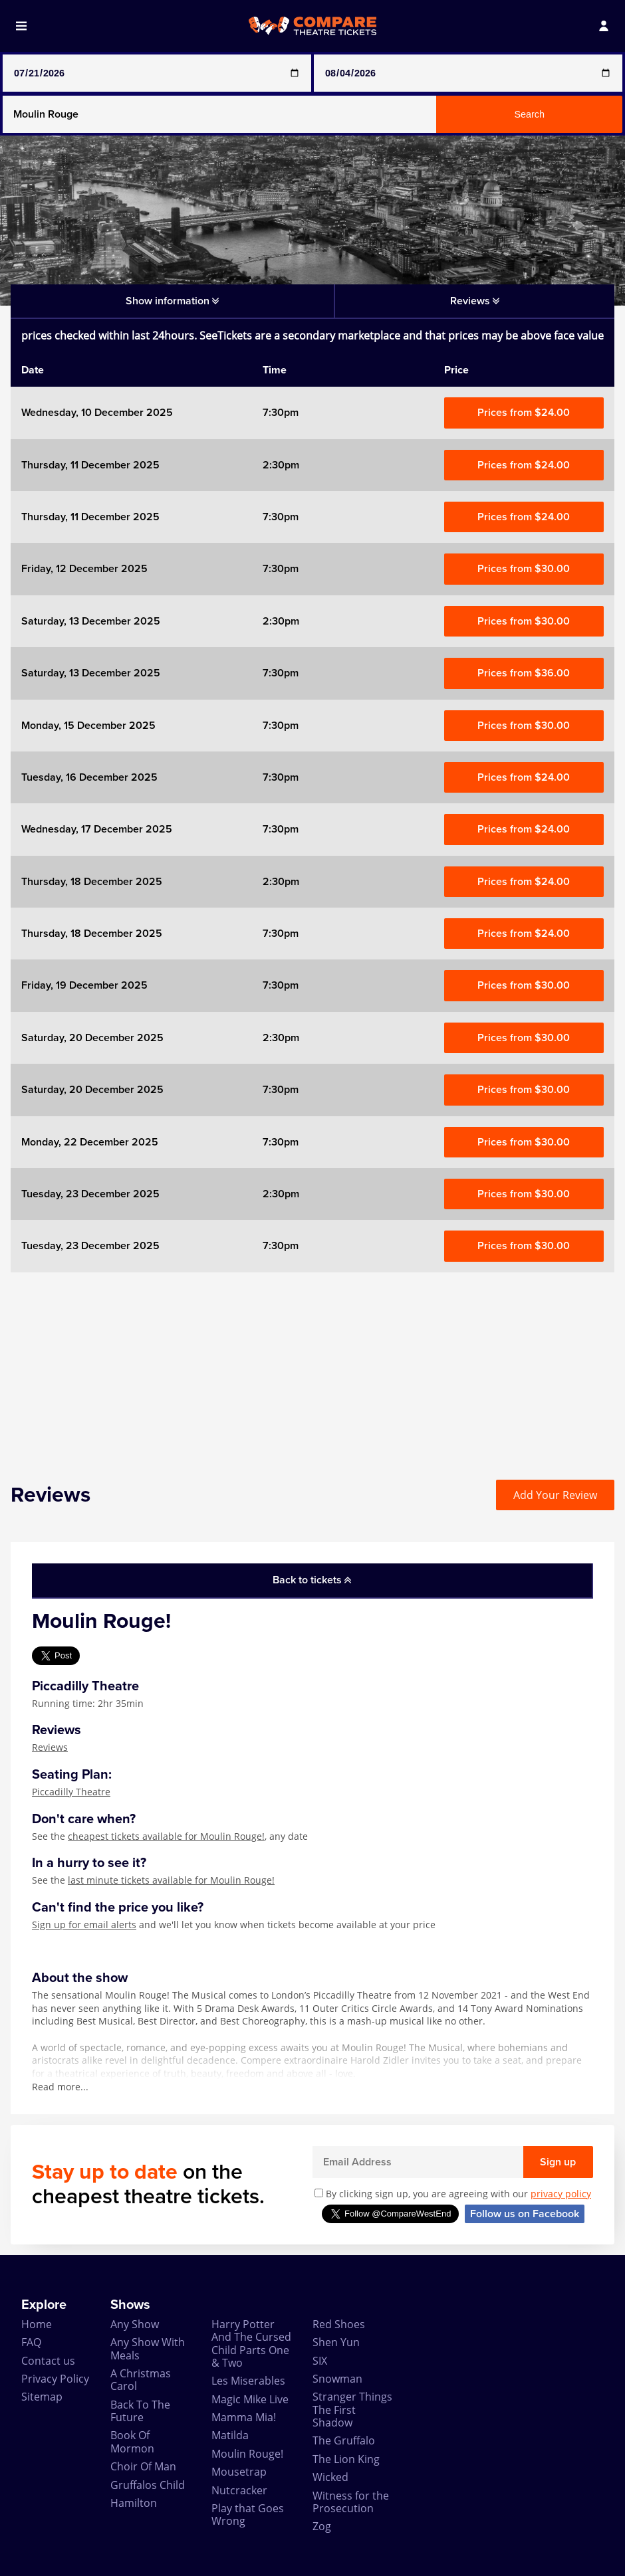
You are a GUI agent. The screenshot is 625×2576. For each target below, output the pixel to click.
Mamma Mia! (243, 2417)
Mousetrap (239, 2471)
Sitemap (41, 2396)
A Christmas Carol (140, 2379)
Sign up (558, 2162)
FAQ (31, 2342)
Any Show (134, 2324)
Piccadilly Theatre (71, 1791)
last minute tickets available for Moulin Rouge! (171, 1880)
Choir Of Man (143, 2466)
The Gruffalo (343, 2440)
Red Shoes (338, 2324)
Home (36, 2324)
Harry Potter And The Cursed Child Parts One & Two (251, 2343)
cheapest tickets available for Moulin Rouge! (166, 1836)
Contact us (48, 2360)
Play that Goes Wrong (247, 2514)
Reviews (50, 1747)
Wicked (330, 2477)
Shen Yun (336, 2342)
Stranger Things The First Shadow (352, 2409)
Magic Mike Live (250, 2399)
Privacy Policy (55, 2378)
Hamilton (133, 2503)
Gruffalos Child (147, 2485)
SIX (319, 2360)
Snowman (337, 2378)
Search (529, 114)
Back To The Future (140, 2411)
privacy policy (561, 2193)
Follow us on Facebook (524, 2214)
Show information (172, 301)
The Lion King (346, 2459)
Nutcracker (239, 2490)
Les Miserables (248, 2380)
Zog (321, 2526)
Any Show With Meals (147, 2348)
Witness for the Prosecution (350, 2502)
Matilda (230, 2435)
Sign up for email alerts (84, 1924)
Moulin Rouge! (247, 2453)
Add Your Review (555, 1495)
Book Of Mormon (132, 2441)
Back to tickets (312, 1580)
